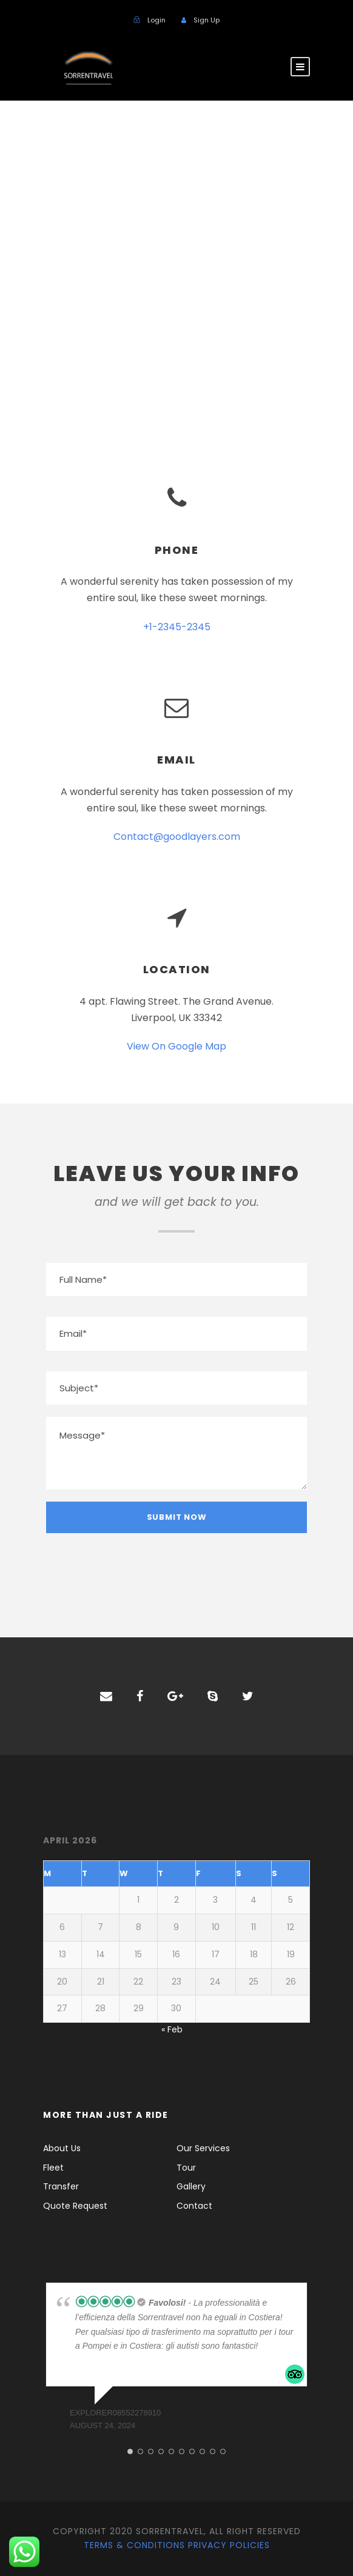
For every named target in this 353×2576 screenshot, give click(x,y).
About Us (62, 2148)
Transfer (61, 2186)
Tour (186, 2168)
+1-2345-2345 (176, 627)
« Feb (172, 2029)
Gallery (191, 2186)
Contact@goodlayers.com (176, 837)
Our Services (203, 2148)
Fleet (53, 2168)
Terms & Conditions (134, 2545)
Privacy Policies (229, 2545)
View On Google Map (176, 1046)
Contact (194, 2206)
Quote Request (75, 2206)
